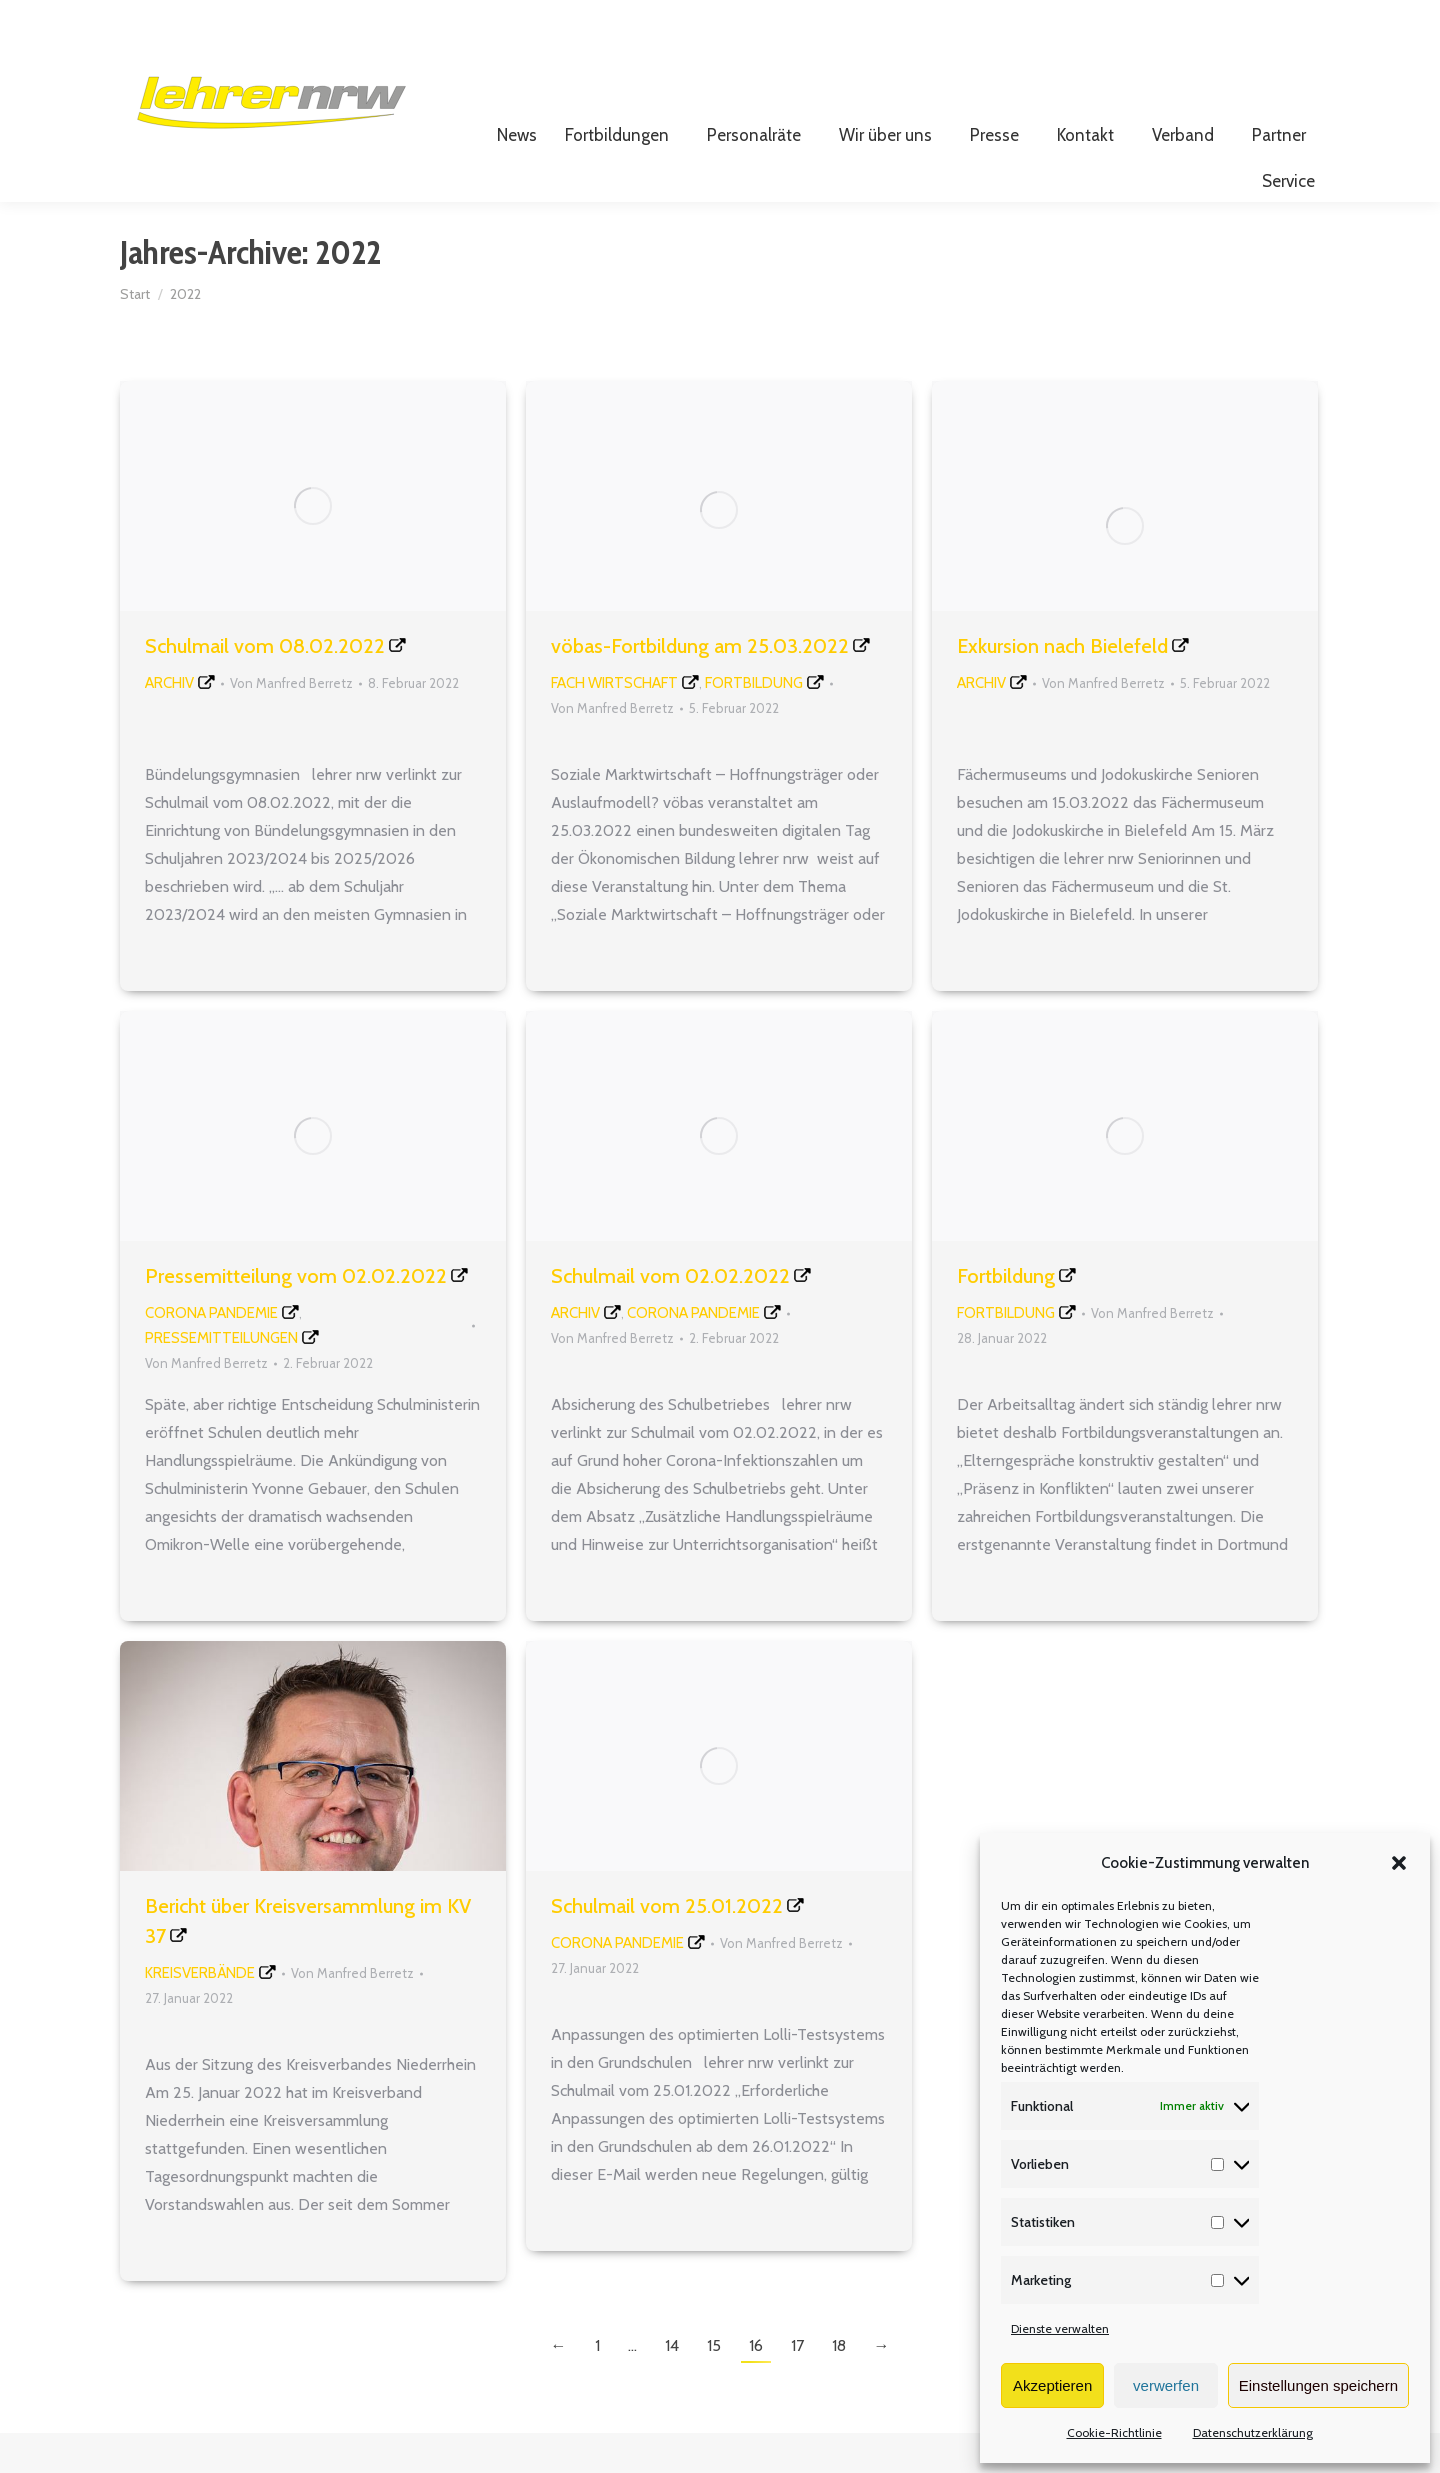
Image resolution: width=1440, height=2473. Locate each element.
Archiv (169, 723)
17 (797, 2385)
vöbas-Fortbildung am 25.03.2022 (700, 686)
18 (839, 2385)
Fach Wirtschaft (614, 723)
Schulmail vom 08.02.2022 (265, 686)
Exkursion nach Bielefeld (1062, 686)
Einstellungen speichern (1318, 2385)
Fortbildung (754, 723)
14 (672, 2385)
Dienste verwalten (1060, 2328)
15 (714, 2385)
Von (291, 723)
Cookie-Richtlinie (1114, 2432)
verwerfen (1166, 2385)
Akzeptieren (1052, 2385)
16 (756, 2385)
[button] (1399, 1863)
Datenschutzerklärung (1253, 2432)
